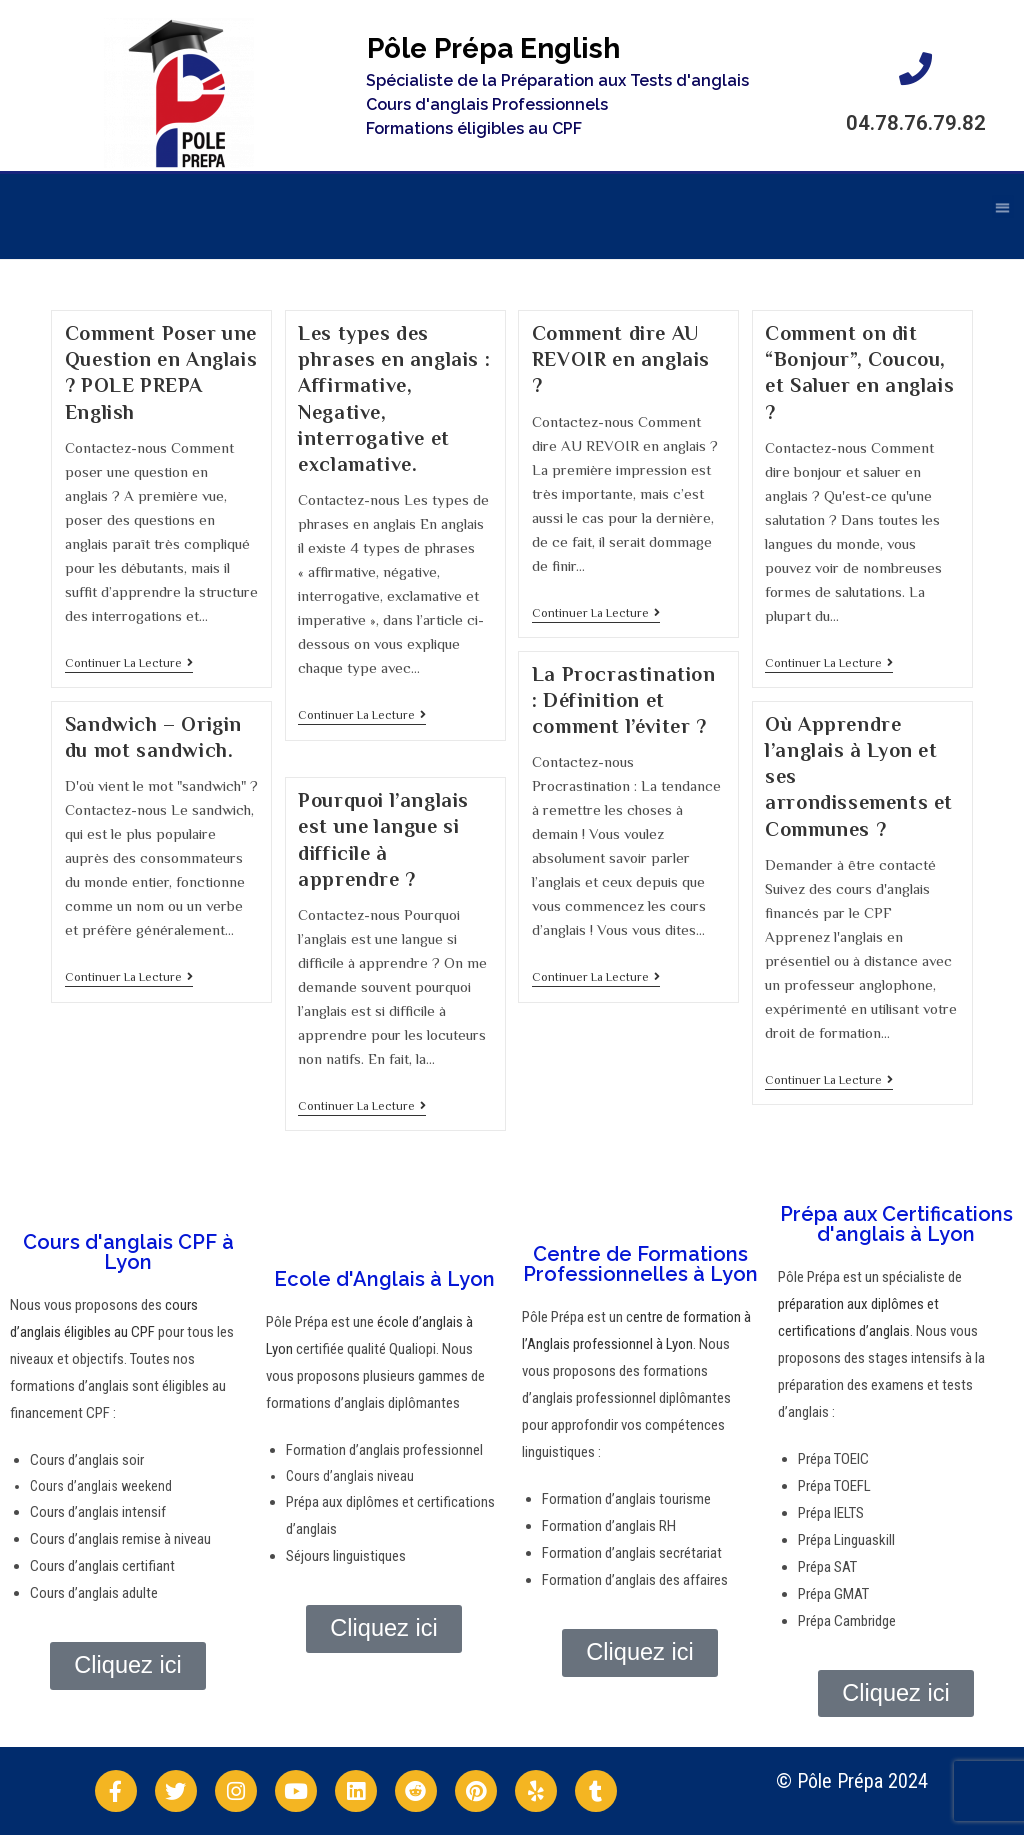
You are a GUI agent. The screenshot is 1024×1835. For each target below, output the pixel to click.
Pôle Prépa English (493, 48)
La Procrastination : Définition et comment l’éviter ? (624, 700)
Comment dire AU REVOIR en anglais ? (621, 359)
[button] (1003, 197)
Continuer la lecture (129, 663)
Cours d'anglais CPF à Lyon (128, 1252)
